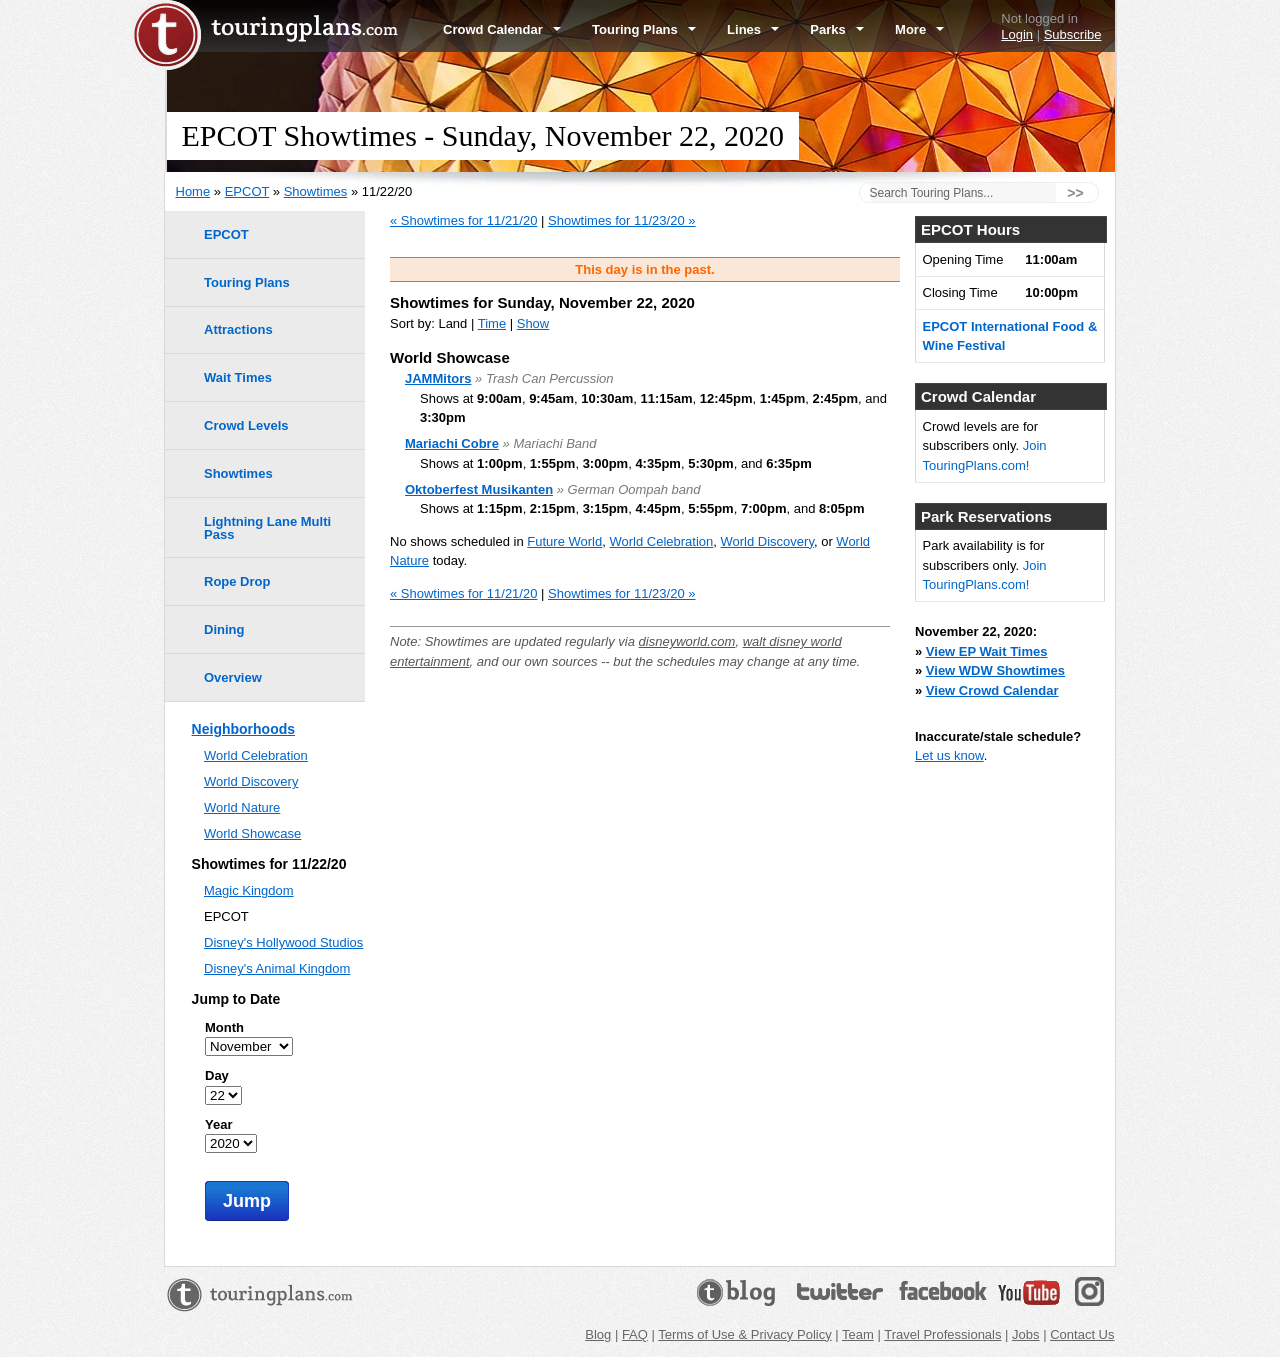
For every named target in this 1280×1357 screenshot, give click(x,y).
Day (217, 1075)
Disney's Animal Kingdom (277, 968)
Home (193, 191)
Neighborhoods (243, 729)
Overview (233, 677)
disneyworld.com (687, 641)
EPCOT (247, 191)
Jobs (1025, 1334)
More (919, 29)
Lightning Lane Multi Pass (267, 528)
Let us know (949, 755)
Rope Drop (237, 581)
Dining (224, 629)
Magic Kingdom (249, 890)
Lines (753, 29)
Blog (598, 1334)
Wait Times (238, 377)
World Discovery (767, 541)
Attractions (238, 329)
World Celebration (661, 541)
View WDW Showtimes (995, 670)
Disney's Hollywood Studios (283, 942)
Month (224, 1027)
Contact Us (1082, 1334)
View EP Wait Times (987, 651)
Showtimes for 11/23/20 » (621, 220)
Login (1017, 34)
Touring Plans (644, 29)
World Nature (242, 807)
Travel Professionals (942, 1334)
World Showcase (252, 833)
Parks (837, 29)
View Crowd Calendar (992, 690)
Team (858, 1334)
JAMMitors (438, 378)
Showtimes (316, 191)
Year (218, 1124)
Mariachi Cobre (452, 443)
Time (492, 323)
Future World (564, 541)
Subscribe (1073, 34)
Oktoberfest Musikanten (479, 489)
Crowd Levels (246, 425)
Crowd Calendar (502, 29)
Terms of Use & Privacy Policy (744, 1334)
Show (533, 323)
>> (1075, 193)
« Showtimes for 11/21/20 (463, 220)
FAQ (635, 1334)
